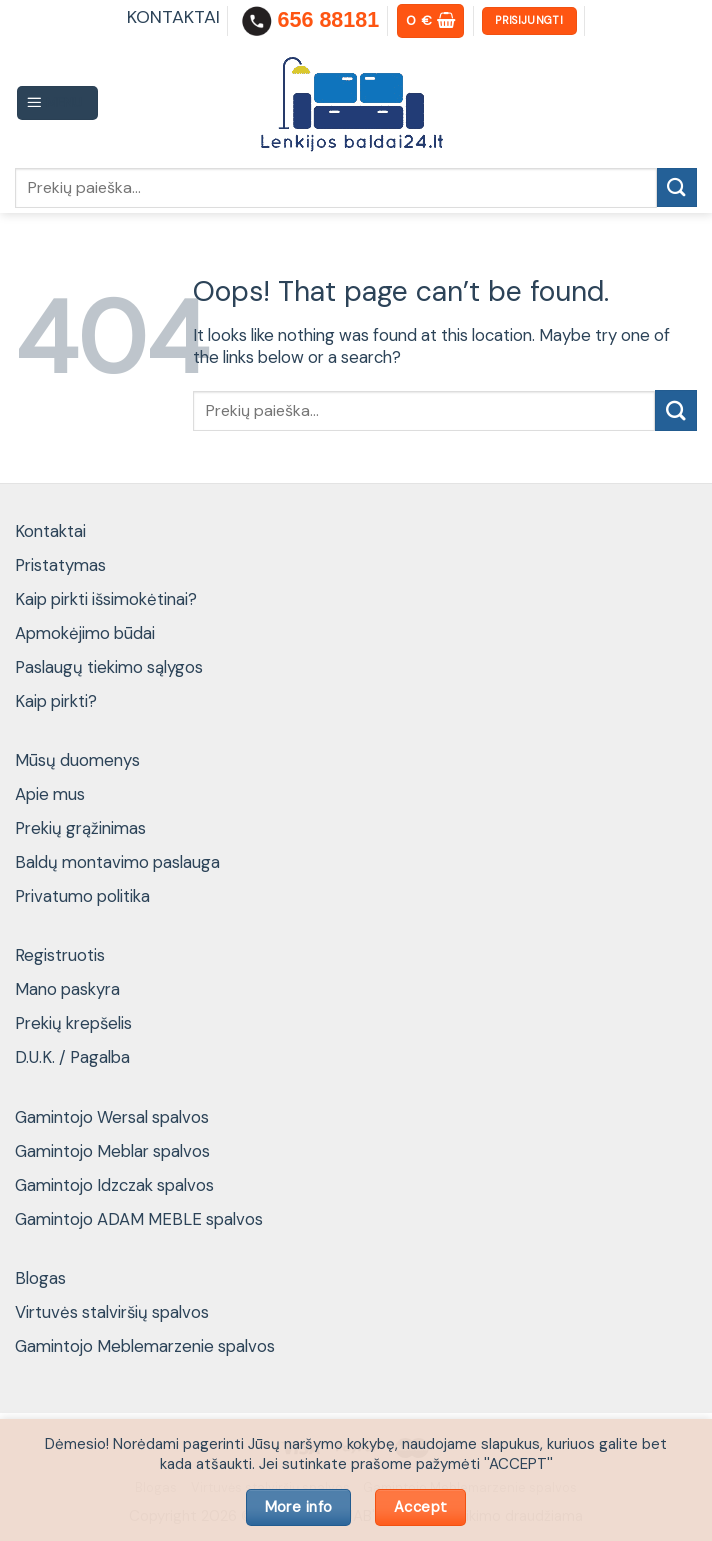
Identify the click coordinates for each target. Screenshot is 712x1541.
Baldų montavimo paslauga (117, 862)
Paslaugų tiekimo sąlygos (109, 667)
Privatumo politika (82, 896)
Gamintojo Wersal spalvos (112, 1117)
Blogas (40, 1278)
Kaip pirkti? (56, 701)
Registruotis (60, 955)
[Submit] (677, 187)
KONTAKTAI (173, 17)
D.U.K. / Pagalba (72, 1057)
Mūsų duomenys (77, 760)
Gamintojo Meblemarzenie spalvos (145, 1346)
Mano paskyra (67, 989)
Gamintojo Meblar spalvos (112, 1151)
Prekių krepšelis (73, 1023)
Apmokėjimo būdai (85, 633)
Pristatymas (60, 565)
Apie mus (50, 794)
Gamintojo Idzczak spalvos (114, 1185)
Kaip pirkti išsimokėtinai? (106, 599)
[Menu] (58, 103)
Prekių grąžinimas (80, 828)
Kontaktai (50, 531)
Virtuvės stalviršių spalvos (112, 1312)
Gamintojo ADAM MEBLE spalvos (139, 1219)
